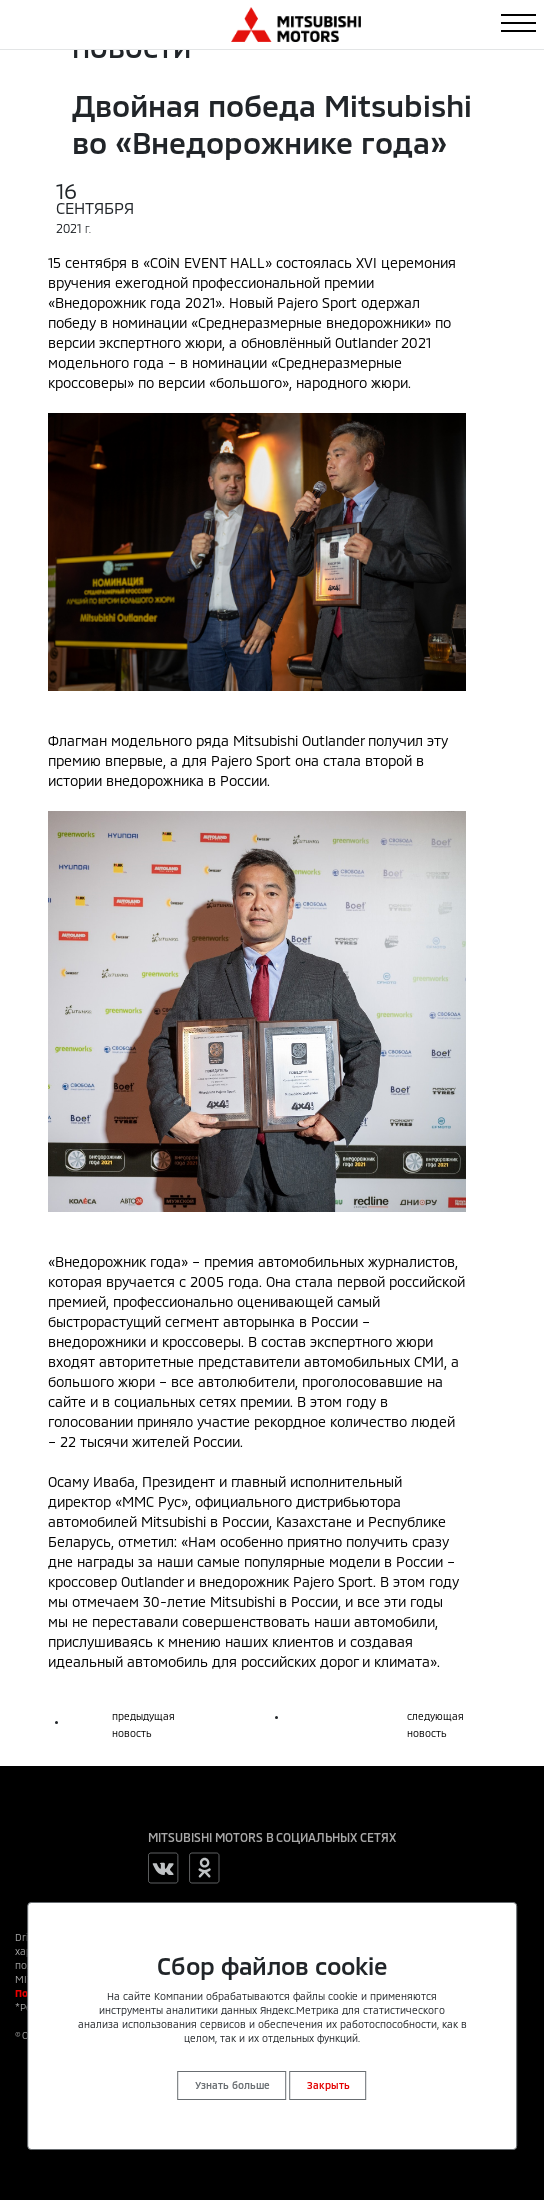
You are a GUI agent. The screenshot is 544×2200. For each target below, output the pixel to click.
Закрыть (328, 2085)
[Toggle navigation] (518, 23)
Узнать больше (232, 2085)
